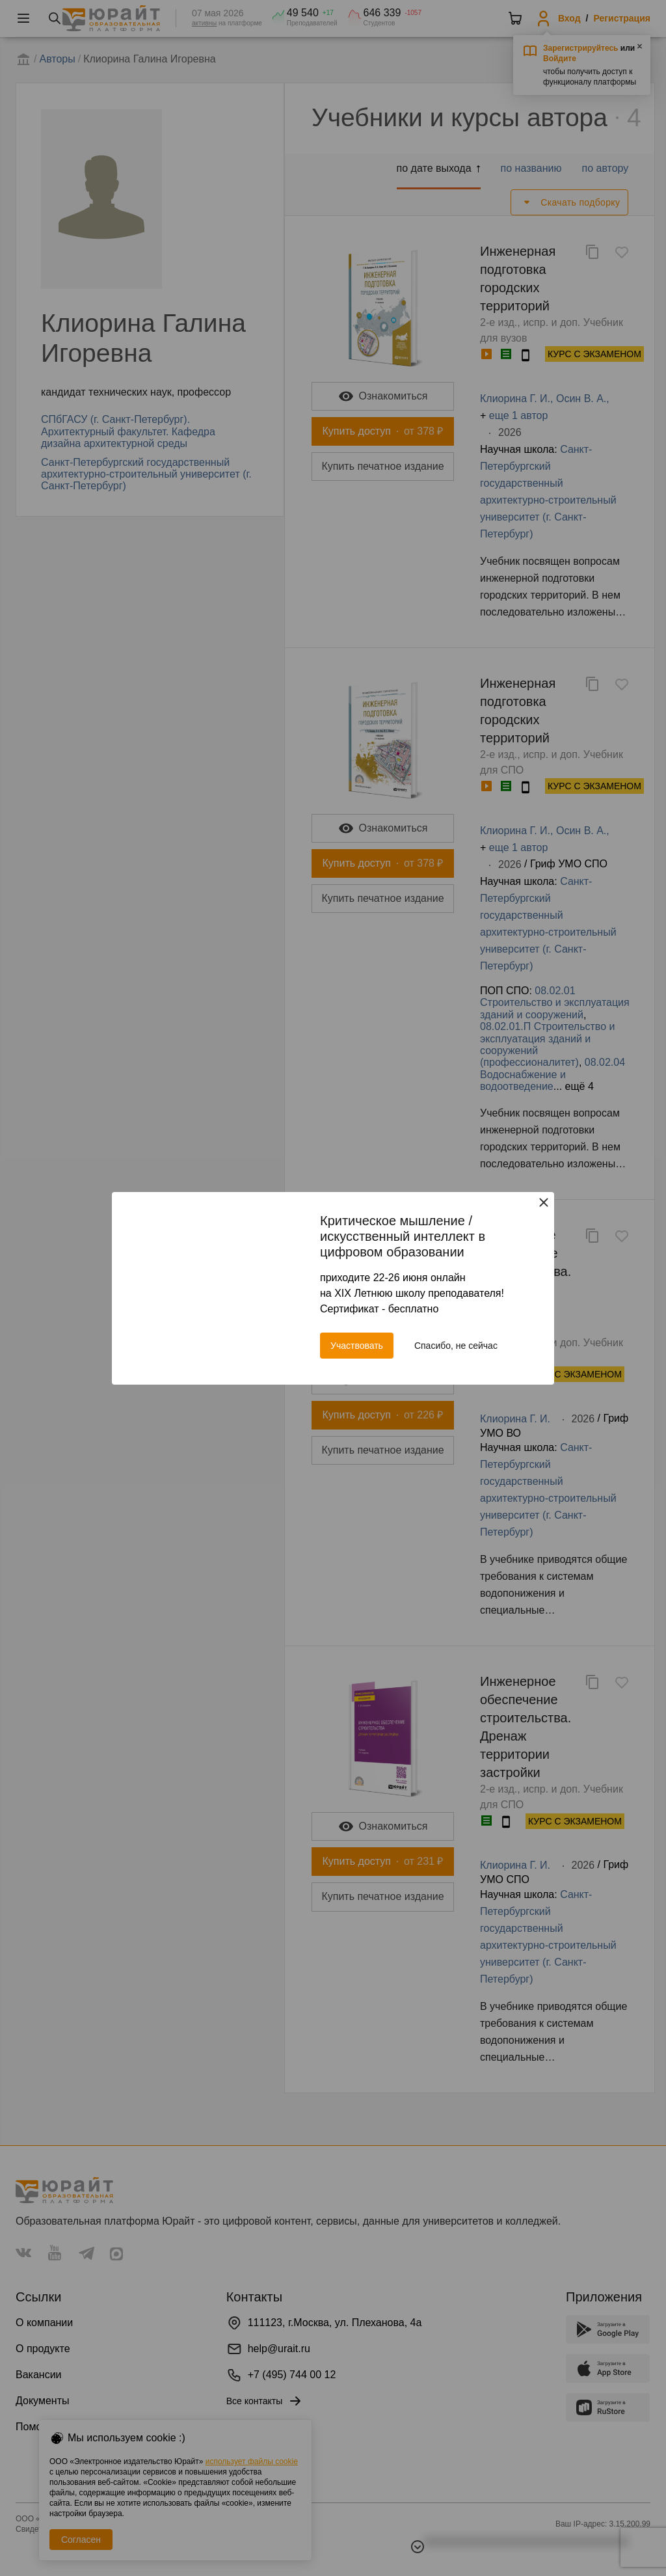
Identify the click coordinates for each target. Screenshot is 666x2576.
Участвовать (356, 1345)
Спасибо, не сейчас (456, 1345)
